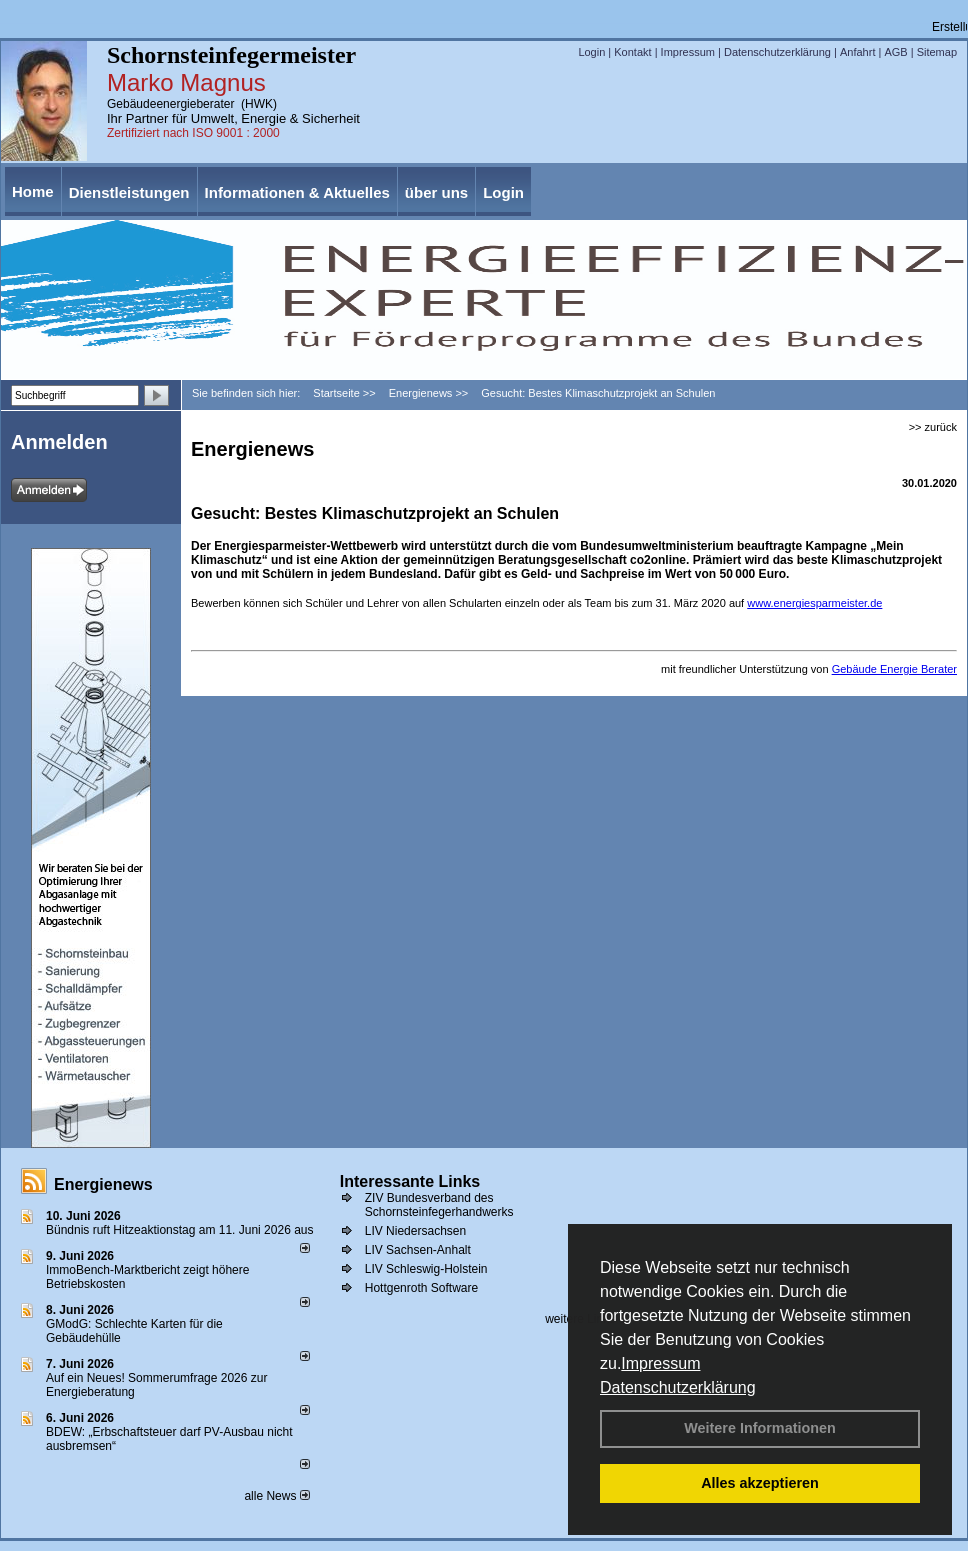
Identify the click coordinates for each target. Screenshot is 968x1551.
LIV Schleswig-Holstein (426, 1269)
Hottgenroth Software (421, 1288)
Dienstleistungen (129, 192)
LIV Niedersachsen (415, 1231)
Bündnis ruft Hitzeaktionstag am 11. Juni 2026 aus (180, 1230)
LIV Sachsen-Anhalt (418, 1250)
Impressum (660, 1363)
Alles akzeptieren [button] (760, 1483)
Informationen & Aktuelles (297, 192)
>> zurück (933, 427)
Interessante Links (410, 1181)
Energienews (103, 1184)
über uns (436, 192)
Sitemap (937, 52)
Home (33, 191)
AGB (895, 52)
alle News (276, 1496)
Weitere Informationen (760, 1428)
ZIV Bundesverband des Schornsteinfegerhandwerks (439, 1205)
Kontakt (632, 52)
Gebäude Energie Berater (894, 669)
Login (591, 52)
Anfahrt (857, 52)
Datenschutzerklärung (678, 1387)
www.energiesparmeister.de (814, 603)
